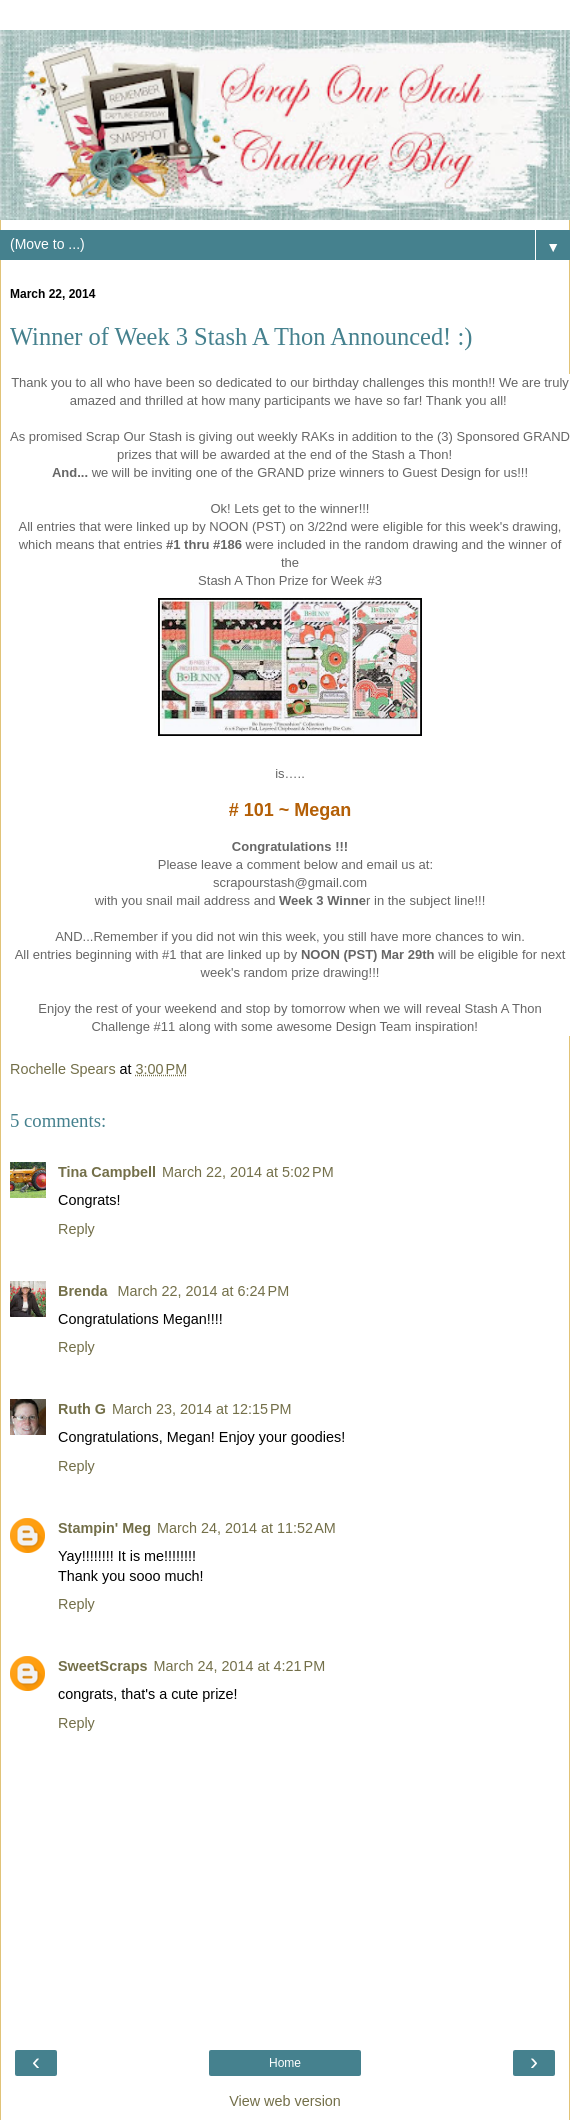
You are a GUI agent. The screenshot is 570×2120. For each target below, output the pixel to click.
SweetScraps (103, 1666)
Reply (76, 1229)
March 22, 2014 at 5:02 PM (248, 1172)
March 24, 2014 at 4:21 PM (240, 1666)
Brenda (85, 1291)
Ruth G (82, 1409)
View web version (285, 2101)
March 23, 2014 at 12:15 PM (202, 1409)
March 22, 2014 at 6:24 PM (204, 1291)
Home (285, 2063)
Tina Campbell (107, 1172)
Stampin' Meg (104, 1528)
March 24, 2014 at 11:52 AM (246, 1528)
